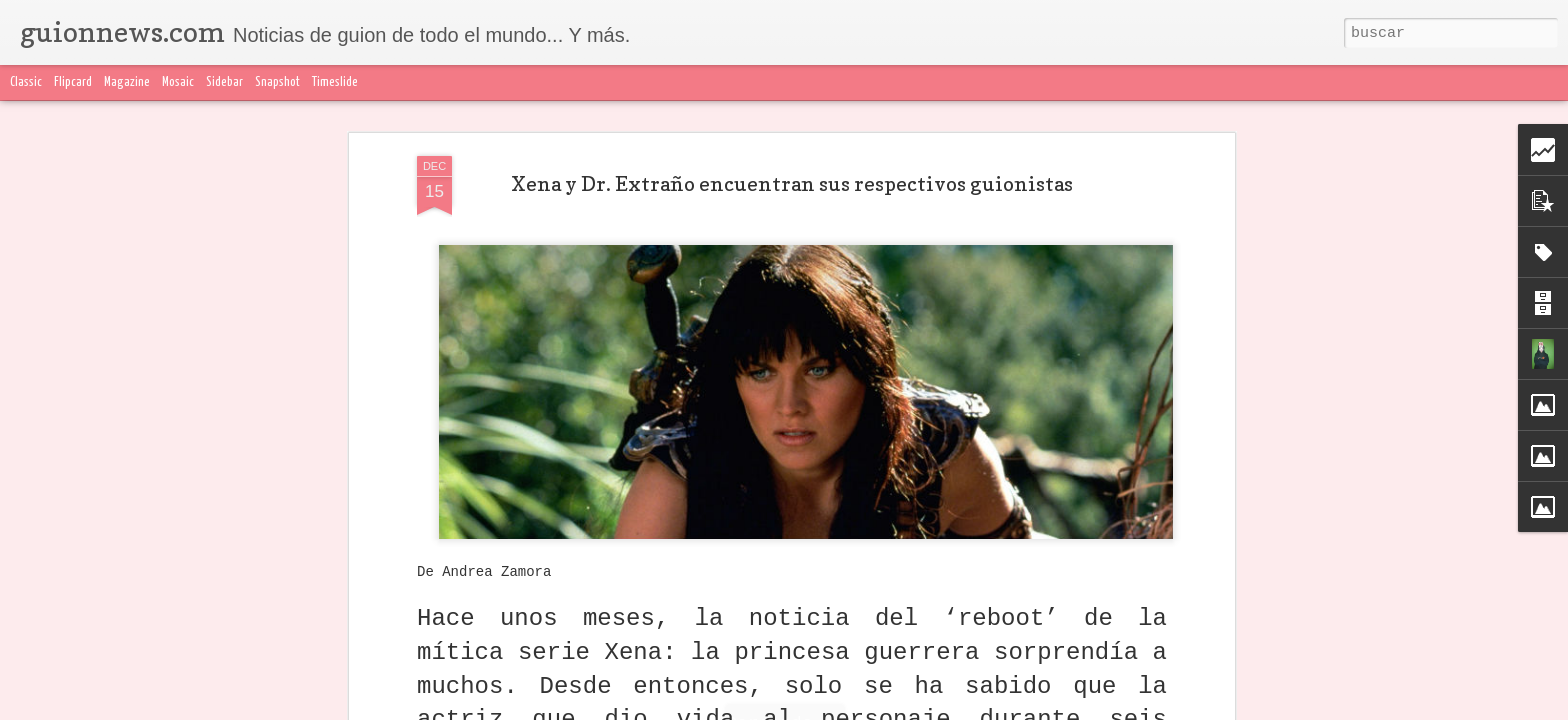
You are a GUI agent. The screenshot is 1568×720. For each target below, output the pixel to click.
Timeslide (335, 82)
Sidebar (224, 82)
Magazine (127, 82)
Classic (26, 82)
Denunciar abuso (1254, 708)
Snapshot (277, 82)
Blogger (1181, 708)
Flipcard (73, 82)
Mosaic (178, 82)
